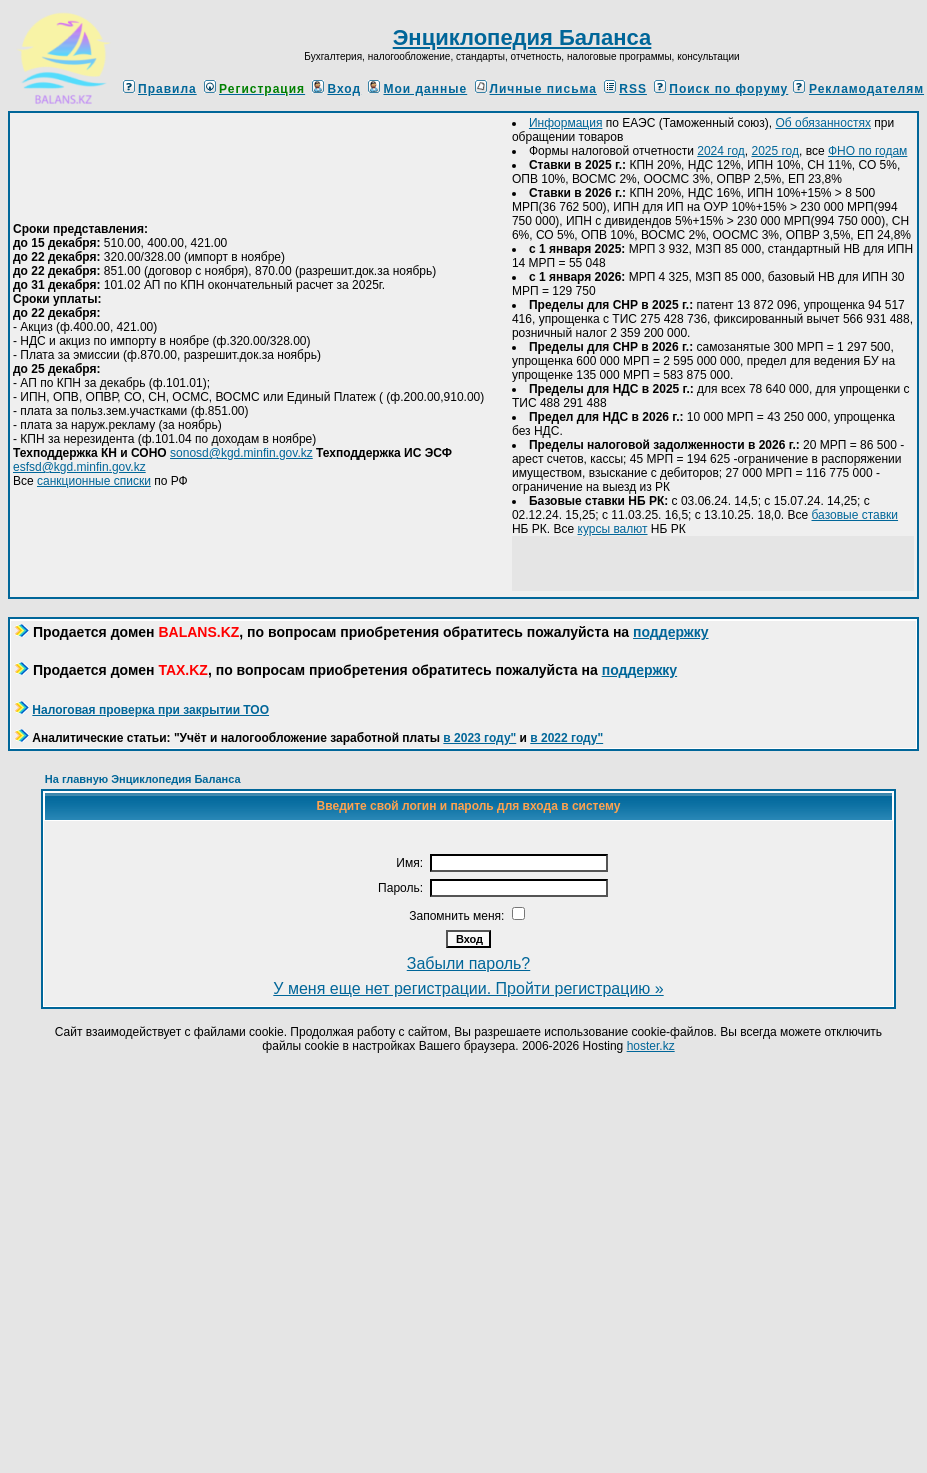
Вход (336, 89)
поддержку (670, 632)
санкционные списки (94, 481)
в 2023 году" (479, 738)
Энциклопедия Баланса (522, 37)
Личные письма (536, 89)
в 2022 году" (566, 738)
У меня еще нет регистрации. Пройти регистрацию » (468, 988)
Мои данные (417, 89)
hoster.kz (651, 1046)
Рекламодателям (866, 89)
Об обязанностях (822, 123)
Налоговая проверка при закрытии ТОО (150, 710)
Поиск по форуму (721, 89)
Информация (565, 123)
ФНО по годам (867, 151)
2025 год (775, 151)
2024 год (721, 151)
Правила (160, 89)
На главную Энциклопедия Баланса (143, 779)
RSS (625, 89)
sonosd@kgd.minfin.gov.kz (241, 453)
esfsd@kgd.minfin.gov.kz (79, 467)
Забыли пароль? (469, 963)
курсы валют (613, 529)
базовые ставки (855, 515)
